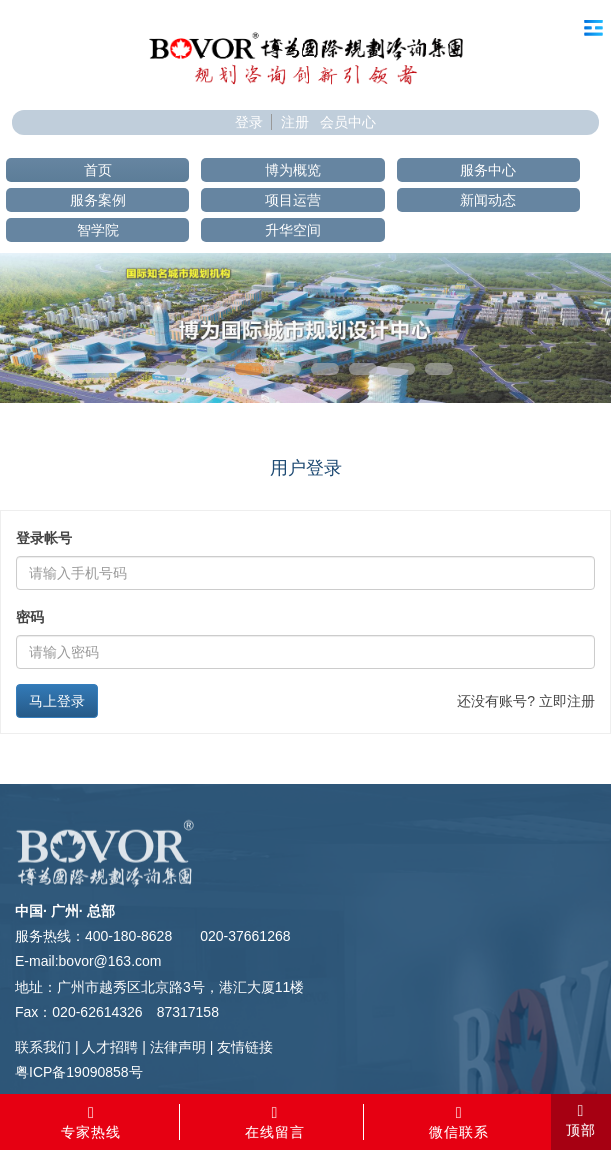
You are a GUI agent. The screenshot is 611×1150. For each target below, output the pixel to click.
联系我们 (43, 1047)
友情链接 (245, 1047)
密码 (30, 617)
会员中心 (348, 122)
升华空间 (293, 230)
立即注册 (567, 701)
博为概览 (293, 170)
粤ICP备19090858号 (79, 1072)
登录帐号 (44, 538)
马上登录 (57, 701)
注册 (295, 122)
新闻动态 (488, 200)
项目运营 (293, 200)
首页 (98, 170)
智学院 (98, 230)
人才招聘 (110, 1047)
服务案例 (98, 200)
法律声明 (178, 1047)
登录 (249, 122)
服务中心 (488, 170)
